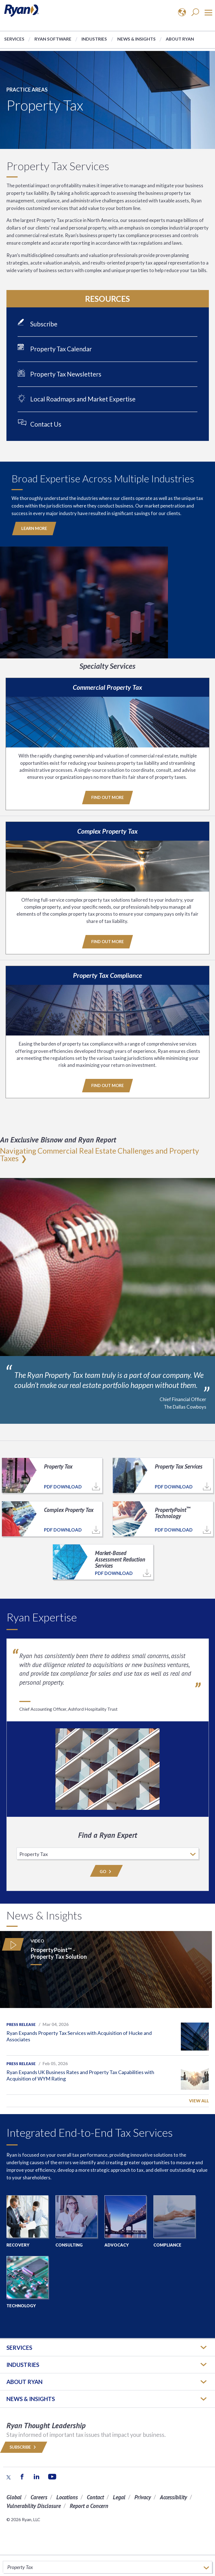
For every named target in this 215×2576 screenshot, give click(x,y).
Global (14, 2497)
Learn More (34, 528)
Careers (39, 2497)
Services (14, 38)
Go (106, 1871)
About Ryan (180, 38)
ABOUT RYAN (24, 2381)
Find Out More (107, 797)
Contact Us (45, 424)
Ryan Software (52, 38)
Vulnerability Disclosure (33, 2506)
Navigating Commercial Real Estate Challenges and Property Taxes (99, 1154)
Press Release (21, 2024)
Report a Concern (89, 2506)
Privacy (142, 2497)
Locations (67, 2497)
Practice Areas (27, 90)
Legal (119, 2497)
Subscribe (43, 324)
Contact (95, 2497)
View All (199, 2100)
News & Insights (136, 38)
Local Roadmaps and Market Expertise (82, 399)
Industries (94, 38)
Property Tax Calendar (61, 349)
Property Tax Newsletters (65, 374)
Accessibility (173, 2497)
